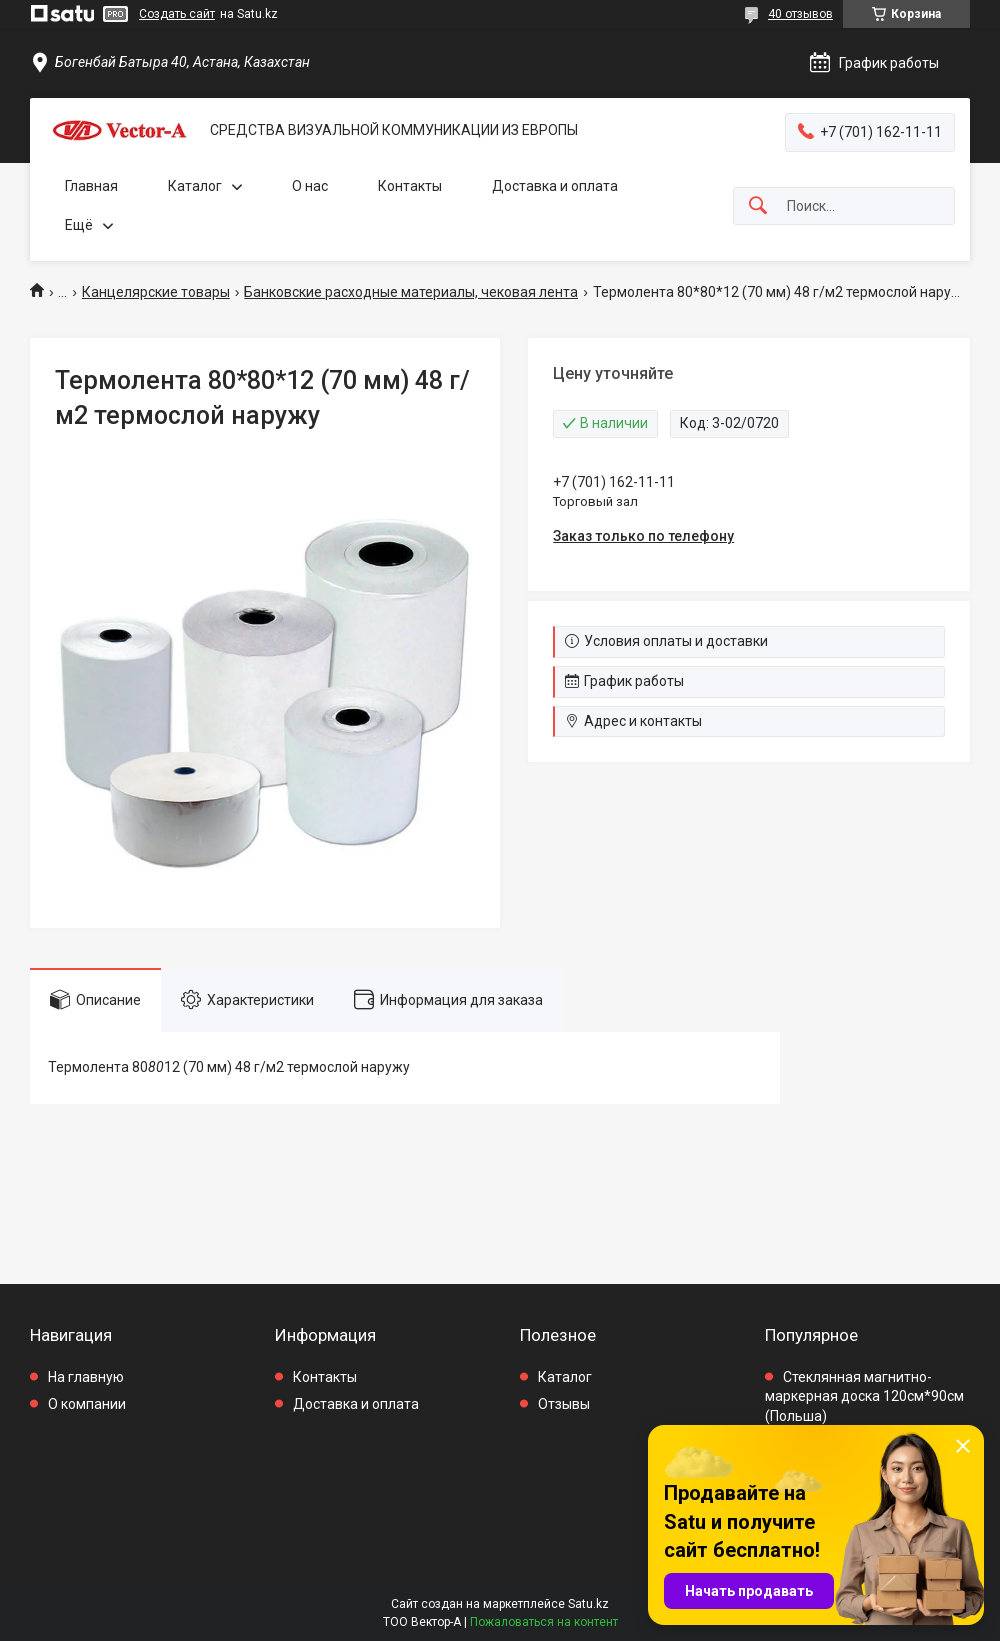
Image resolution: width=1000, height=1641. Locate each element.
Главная (91, 186)
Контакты (410, 186)
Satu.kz (588, 1604)
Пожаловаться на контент (544, 1622)
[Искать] (758, 206)
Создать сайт (177, 14)
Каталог (195, 186)
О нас (310, 186)
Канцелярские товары (156, 292)
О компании (87, 1404)
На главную (86, 1377)
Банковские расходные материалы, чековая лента (411, 292)
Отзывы (564, 1404)
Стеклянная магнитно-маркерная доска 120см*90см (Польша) (864, 1396)
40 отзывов (800, 14)
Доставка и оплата (555, 186)
